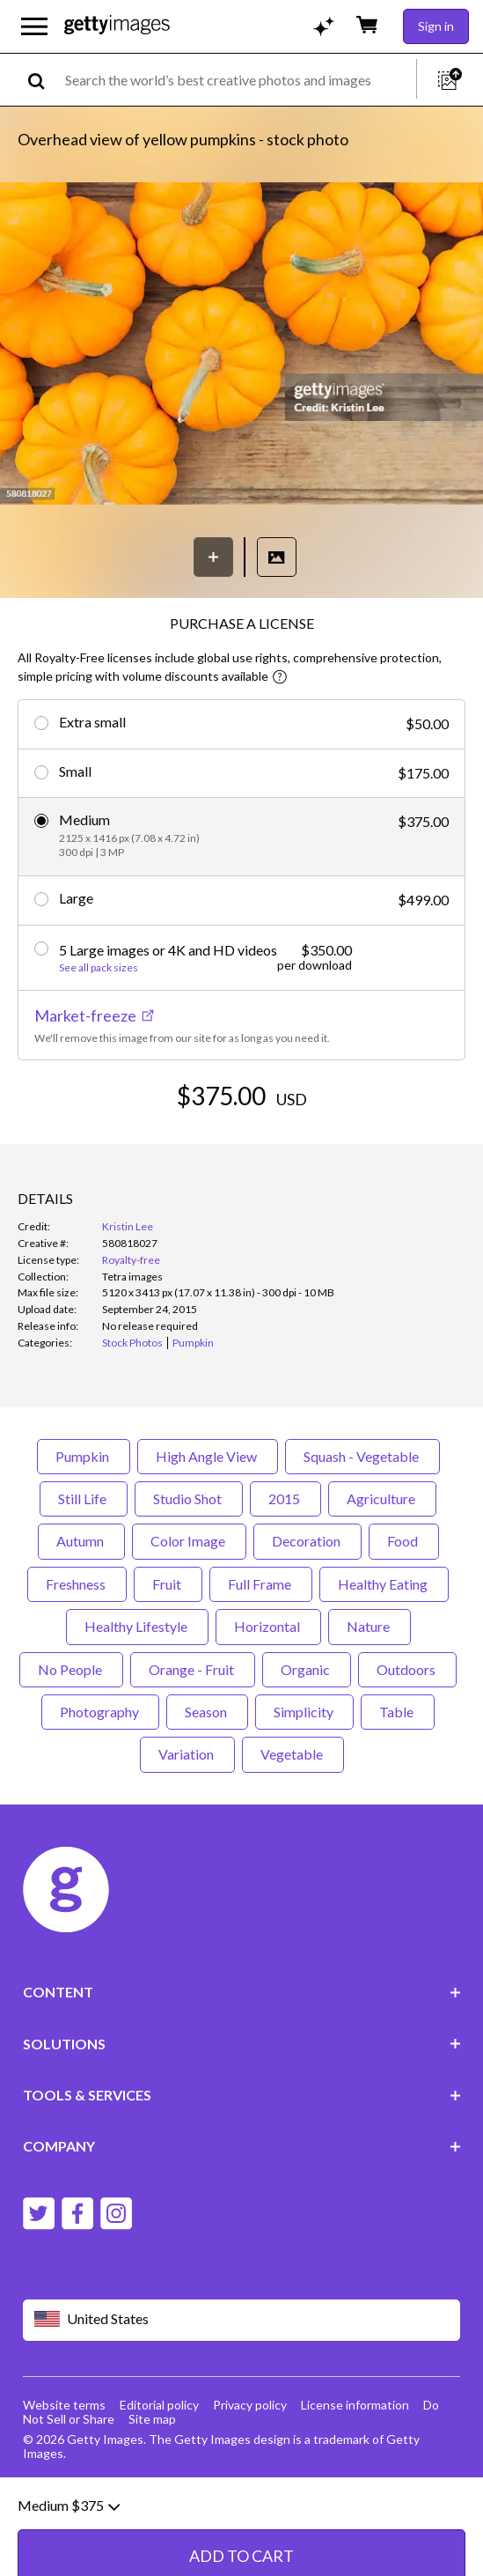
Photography (100, 1778)
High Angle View (208, 1522)
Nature (369, 1693)
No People (71, 1735)
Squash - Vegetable (362, 1522)
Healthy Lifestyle (137, 1693)
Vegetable (293, 1820)
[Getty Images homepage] (117, 26)
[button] (241, 344)
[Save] (213, 557)
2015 (285, 1565)
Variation (187, 1820)
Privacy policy (250, 2471)
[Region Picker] (242, 2387)
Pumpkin (83, 1522)
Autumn (81, 1607)
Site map (152, 2485)
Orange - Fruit (193, 1735)
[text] (237, 79)
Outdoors (407, 1735)
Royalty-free (131, 1326)
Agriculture (382, 1565)
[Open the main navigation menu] (34, 26)
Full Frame (261, 1650)
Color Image (189, 1607)
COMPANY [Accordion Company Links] (242, 2212)
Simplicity (304, 1778)
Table (397, 1778)
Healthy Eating (384, 1650)
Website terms (64, 2471)
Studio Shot (188, 1565)
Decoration (307, 1607)
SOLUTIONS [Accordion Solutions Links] (242, 2109)
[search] (43, 80)
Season (207, 1778)
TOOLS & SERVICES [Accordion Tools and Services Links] (242, 2161)
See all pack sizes (98, 968)
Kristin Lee (127, 1293)
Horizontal (268, 1693)
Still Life (83, 1565)
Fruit (168, 1650)
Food (404, 1607)
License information (355, 2471)
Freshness (77, 1650)
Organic (307, 1735)
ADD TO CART (241, 1149)
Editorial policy (159, 2471)
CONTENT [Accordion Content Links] (242, 2058)
